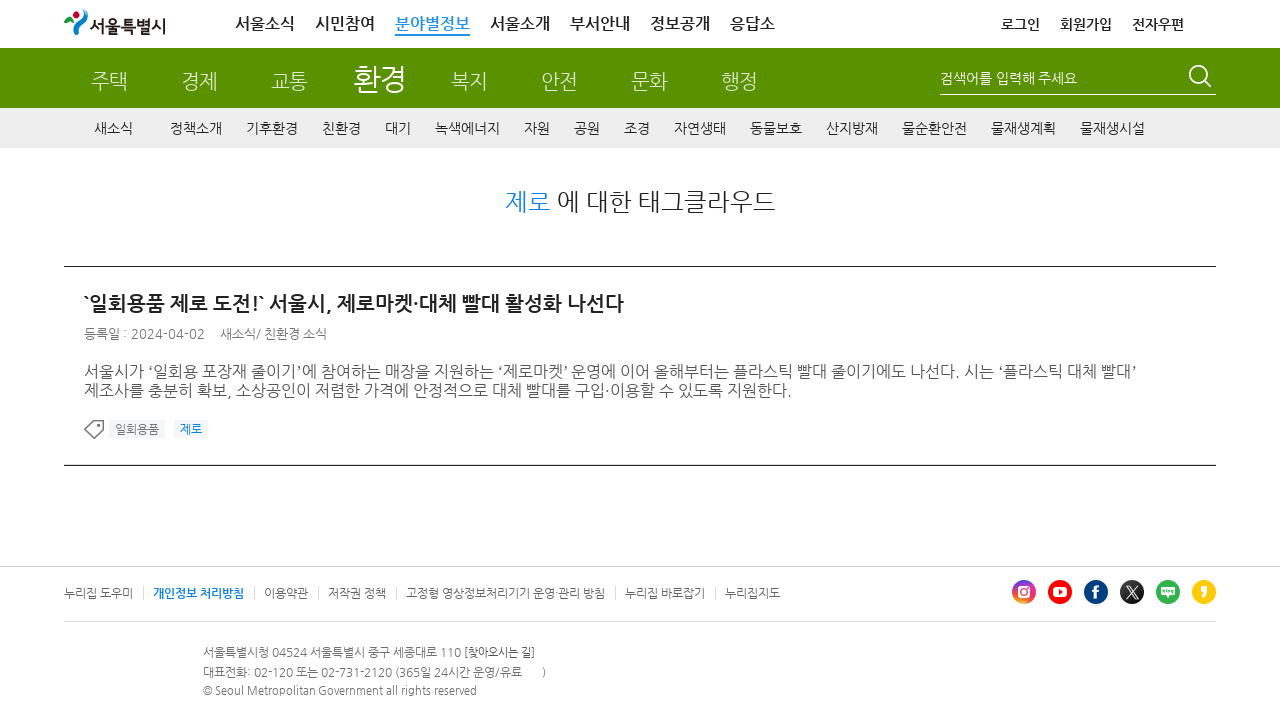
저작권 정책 (357, 593)
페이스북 (1096, 592)
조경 (637, 128)
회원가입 (1086, 24)
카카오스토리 (1204, 592)
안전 (559, 81)
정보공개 (680, 23)
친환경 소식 (295, 333)
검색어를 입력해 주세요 (1008, 78)
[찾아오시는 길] (499, 652)
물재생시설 (1112, 128)
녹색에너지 (467, 128)
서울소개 (520, 23)
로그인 (1020, 24)
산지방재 (852, 128)
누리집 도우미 (98, 593)
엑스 (1132, 592)
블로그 (1168, 592)
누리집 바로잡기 (665, 593)
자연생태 (700, 128)
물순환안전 (934, 128)
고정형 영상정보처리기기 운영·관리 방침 (505, 593)
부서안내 (600, 23)
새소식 (113, 128)
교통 (289, 81)
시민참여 (345, 23)
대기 (398, 128)
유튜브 (1060, 592)
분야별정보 (432, 23)
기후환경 (272, 128)
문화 (649, 81)
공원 (587, 128)
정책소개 (196, 128)
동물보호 (776, 128)
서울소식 (265, 23)
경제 (199, 81)
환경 (379, 78)
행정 (739, 81)
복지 (469, 81)
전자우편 (1158, 24)
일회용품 (137, 429)
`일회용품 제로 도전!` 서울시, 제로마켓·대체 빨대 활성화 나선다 (354, 303)
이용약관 (286, 593)
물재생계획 (1023, 128)
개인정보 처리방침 (198, 593)
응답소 (752, 23)
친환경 (341, 128)
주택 (109, 81)
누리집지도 (752, 593)
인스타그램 (1024, 592)
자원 (537, 128)
